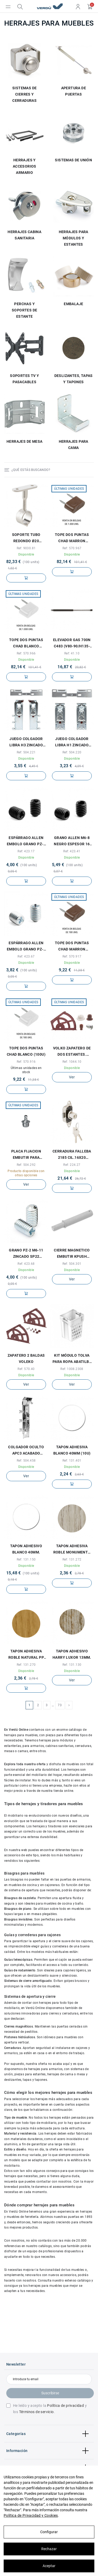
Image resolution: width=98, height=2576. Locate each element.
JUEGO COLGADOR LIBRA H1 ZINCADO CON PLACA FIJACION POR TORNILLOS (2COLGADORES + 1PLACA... (72, 742)
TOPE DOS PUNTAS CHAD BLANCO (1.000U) (26, 643)
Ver (72, 1077)
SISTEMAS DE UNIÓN (73, 160)
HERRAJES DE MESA (24, 441)
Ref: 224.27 (71, 1165)
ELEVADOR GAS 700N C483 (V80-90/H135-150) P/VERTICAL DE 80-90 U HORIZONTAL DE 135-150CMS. (72, 643)
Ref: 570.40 (26, 1369)
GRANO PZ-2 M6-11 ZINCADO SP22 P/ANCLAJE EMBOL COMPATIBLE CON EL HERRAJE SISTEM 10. (26, 1254)
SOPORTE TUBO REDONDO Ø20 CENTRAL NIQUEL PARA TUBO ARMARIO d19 (26, 538)
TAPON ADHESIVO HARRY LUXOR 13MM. (72, 1654)
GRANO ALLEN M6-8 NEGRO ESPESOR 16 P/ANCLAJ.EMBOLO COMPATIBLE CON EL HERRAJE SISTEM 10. (72, 841)
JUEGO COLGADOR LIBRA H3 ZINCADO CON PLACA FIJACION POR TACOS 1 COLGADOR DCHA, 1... (26, 742)
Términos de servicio (36, 2412)
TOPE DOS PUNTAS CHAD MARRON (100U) (72, 946)
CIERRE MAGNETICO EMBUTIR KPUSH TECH (72, 1254)
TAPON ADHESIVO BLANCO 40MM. (26, 1549)
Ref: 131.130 (72, 1665)
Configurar (49, 2532)
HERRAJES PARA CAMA (73, 444)
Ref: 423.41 (71, 851)
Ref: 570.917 (72, 956)
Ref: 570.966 (26, 653)
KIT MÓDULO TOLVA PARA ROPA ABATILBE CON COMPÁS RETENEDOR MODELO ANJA (72, 1359)
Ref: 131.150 (26, 1559)
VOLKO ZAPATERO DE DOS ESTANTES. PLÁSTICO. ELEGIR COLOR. (72, 1051)
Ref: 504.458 (26, 1460)
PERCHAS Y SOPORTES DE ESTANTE (24, 310)
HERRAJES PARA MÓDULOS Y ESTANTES (73, 238)
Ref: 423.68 (26, 1264)
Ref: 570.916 (26, 1062)
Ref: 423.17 (26, 851)
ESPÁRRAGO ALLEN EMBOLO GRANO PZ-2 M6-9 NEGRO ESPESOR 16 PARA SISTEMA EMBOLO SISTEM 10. (26, 841)
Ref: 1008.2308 (71, 1369)
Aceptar (49, 2566)
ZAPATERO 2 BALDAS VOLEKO (26, 1358)
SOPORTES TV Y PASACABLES (24, 379)
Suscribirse (50, 2393)
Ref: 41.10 (71, 653)
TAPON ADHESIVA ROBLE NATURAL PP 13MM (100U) (26, 1655)
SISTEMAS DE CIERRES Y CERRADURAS (24, 94)
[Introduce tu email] (49, 2379)
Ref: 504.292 (26, 1165)
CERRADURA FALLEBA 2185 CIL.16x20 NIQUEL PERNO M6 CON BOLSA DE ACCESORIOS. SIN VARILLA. (72, 1155)
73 (60, 1705)
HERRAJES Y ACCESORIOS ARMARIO (24, 166)
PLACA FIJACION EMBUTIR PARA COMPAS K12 (26, 1155)
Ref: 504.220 (72, 752)
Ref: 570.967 (72, 548)
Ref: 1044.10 (72, 1062)
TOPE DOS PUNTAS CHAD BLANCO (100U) (26, 1051)
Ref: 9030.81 (26, 548)
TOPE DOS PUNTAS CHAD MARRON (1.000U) (72, 538)
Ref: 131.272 (72, 1559)
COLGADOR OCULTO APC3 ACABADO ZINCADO (26, 1450)
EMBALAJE (73, 304)
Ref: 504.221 (26, 752)
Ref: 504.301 (72, 1264)
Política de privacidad (65, 2405)
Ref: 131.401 (72, 1460)
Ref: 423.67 (26, 956)
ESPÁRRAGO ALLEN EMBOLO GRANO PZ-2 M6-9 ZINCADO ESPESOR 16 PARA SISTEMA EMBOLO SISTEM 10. (26, 946)
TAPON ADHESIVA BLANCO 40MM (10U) (72, 1450)
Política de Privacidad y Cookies (31, 2515)
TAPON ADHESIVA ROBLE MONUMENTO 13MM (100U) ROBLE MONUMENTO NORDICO (72, 1549)
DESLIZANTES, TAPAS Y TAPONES (73, 379)
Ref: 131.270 (26, 1665)
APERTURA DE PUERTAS (73, 91)
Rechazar (49, 2549)
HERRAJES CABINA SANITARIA (24, 235)
